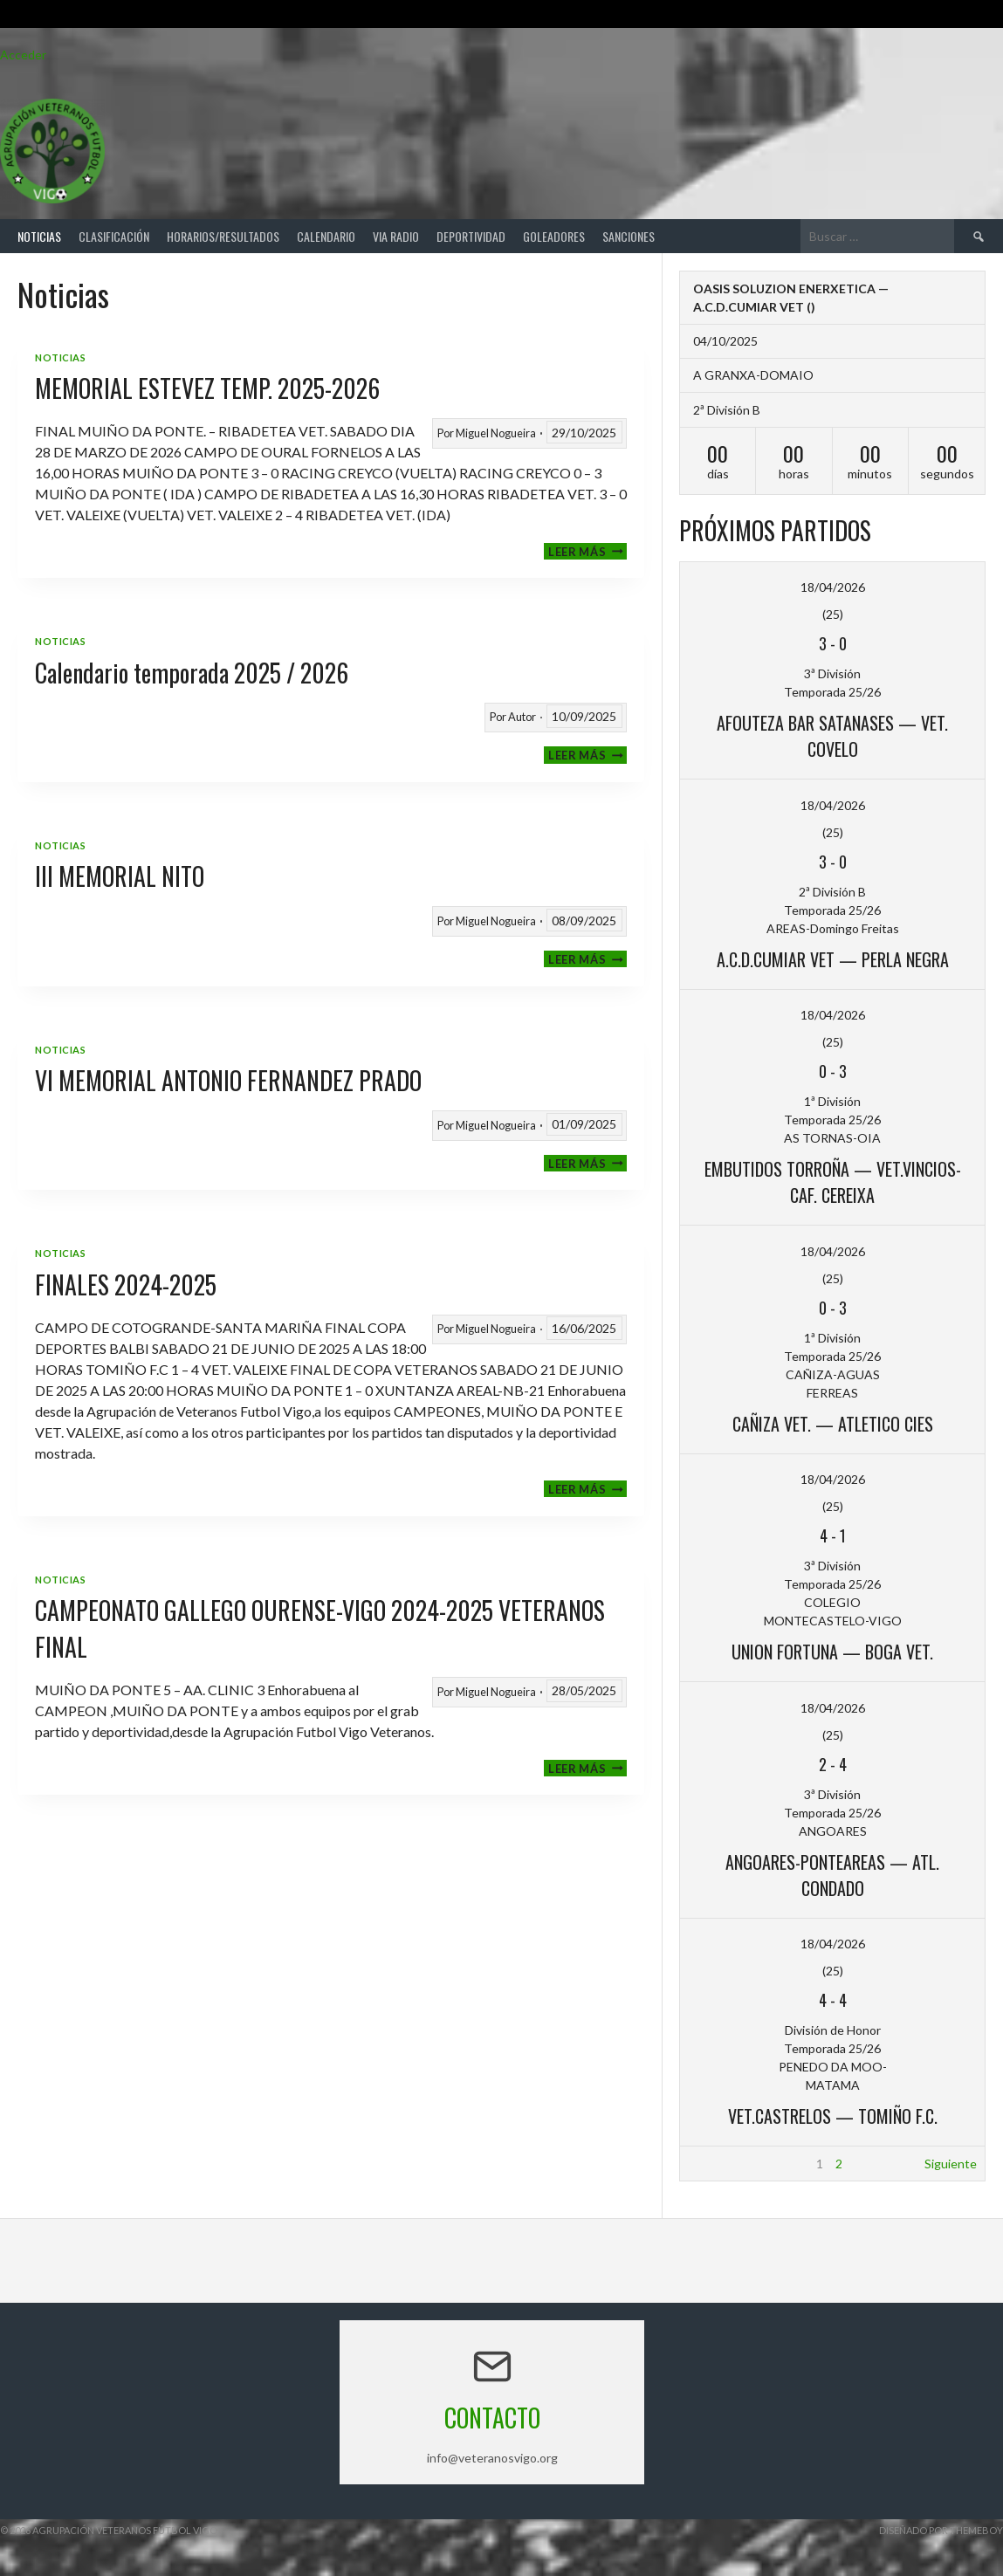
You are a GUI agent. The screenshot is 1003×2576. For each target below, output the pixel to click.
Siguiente (950, 2163)
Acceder (23, 54)
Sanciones (628, 236)
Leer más (587, 551)
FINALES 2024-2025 (125, 1284)
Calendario (326, 236)
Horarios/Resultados (223, 236)
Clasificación (114, 236)
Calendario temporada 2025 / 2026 (191, 672)
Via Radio (396, 236)
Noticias (39, 236)
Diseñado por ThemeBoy (941, 2530)
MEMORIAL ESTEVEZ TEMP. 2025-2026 (207, 388)
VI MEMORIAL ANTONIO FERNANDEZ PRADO (228, 1080)
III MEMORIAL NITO (119, 876)
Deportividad (470, 236)
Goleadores (554, 236)
